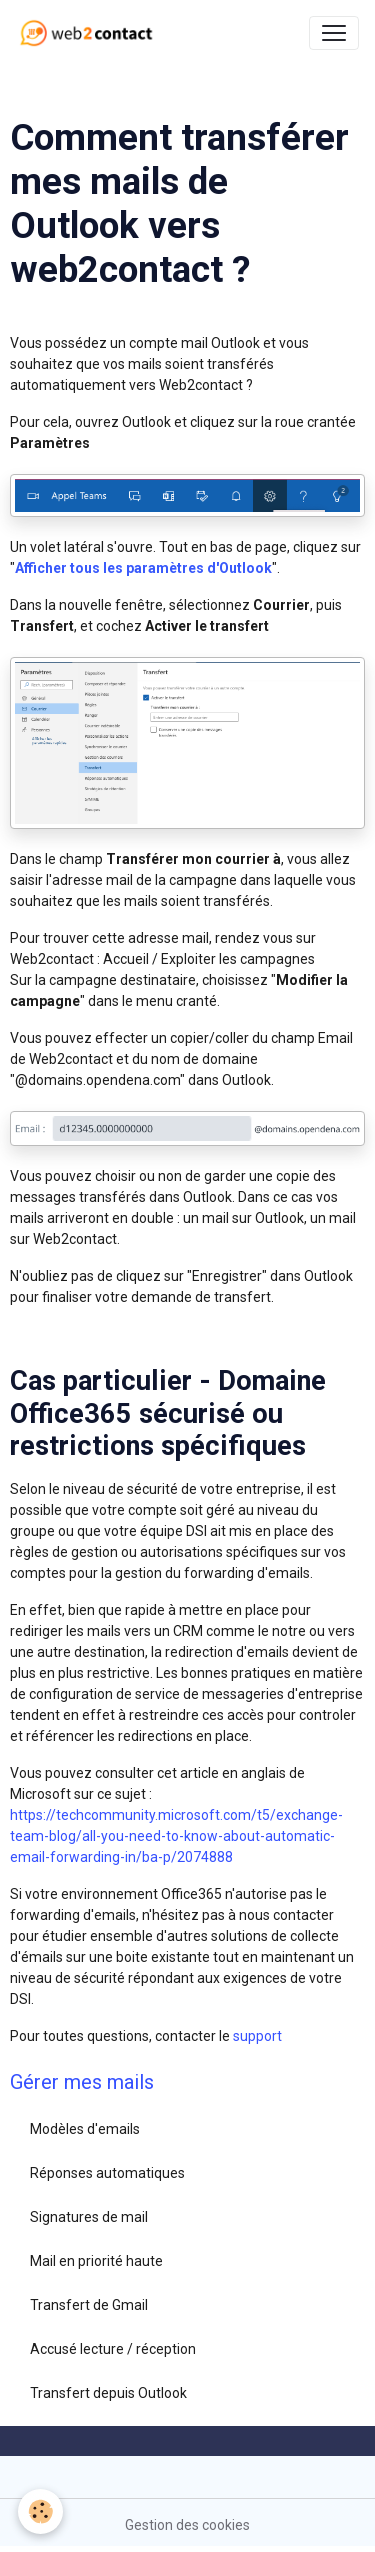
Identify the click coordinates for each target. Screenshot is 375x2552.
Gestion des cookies (187, 2525)
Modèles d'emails (85, 2129)
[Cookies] (40, 2511)
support (257, 2036)
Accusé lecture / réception (113, 2349)
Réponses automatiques (107, 2173)
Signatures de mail (89, 2217)
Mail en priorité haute (96, 2261)
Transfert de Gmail (89, 2305)
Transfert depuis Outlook (108, 2393)
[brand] (90, 33)
